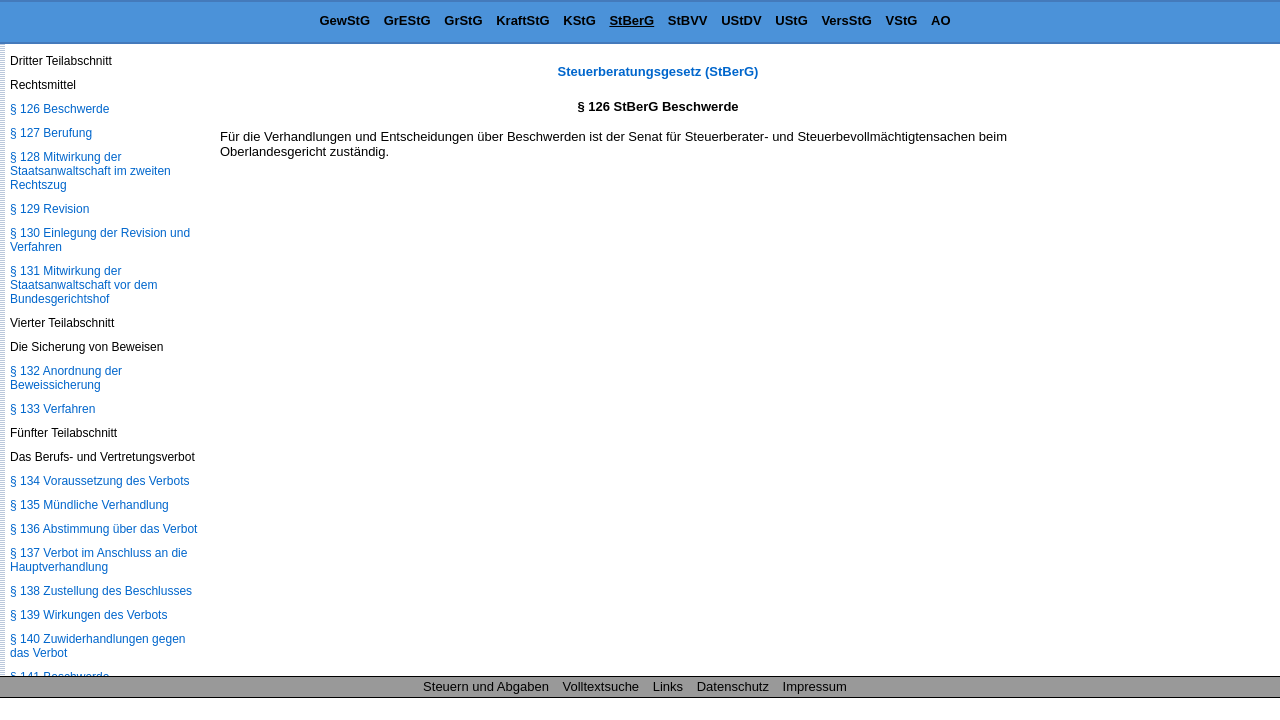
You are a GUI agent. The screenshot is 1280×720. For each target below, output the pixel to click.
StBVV (688, 20)
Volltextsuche (601, 686)
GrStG (463, 20)
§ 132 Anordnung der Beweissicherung (66, 378)
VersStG (846, 20)
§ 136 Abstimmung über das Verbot (103, 529)
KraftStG (522, 20)
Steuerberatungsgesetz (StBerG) (658, 71)
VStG (902, 20)
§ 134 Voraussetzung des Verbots (99, 481)
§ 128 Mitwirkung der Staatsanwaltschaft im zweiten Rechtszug (90, 171)
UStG (791, 20)
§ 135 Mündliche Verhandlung (89, 505)
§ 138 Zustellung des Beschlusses (101, 591)
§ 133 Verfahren (52, 409)
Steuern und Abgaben (486, 686)
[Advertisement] (1180, 364)
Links (668, 686)
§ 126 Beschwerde (59, 109)
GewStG (344, 20)
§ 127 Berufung (51, 133)
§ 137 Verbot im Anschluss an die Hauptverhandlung (98, 560)
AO (941, 20)
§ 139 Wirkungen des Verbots (88, 615)
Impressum (815, 686)
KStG (579, 20)
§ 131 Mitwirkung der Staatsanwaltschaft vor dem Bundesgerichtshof (83, 285)
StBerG (631, 20)
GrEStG (407, 20)
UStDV (741, 20)
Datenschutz (733, 686)
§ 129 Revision (49, 209)
